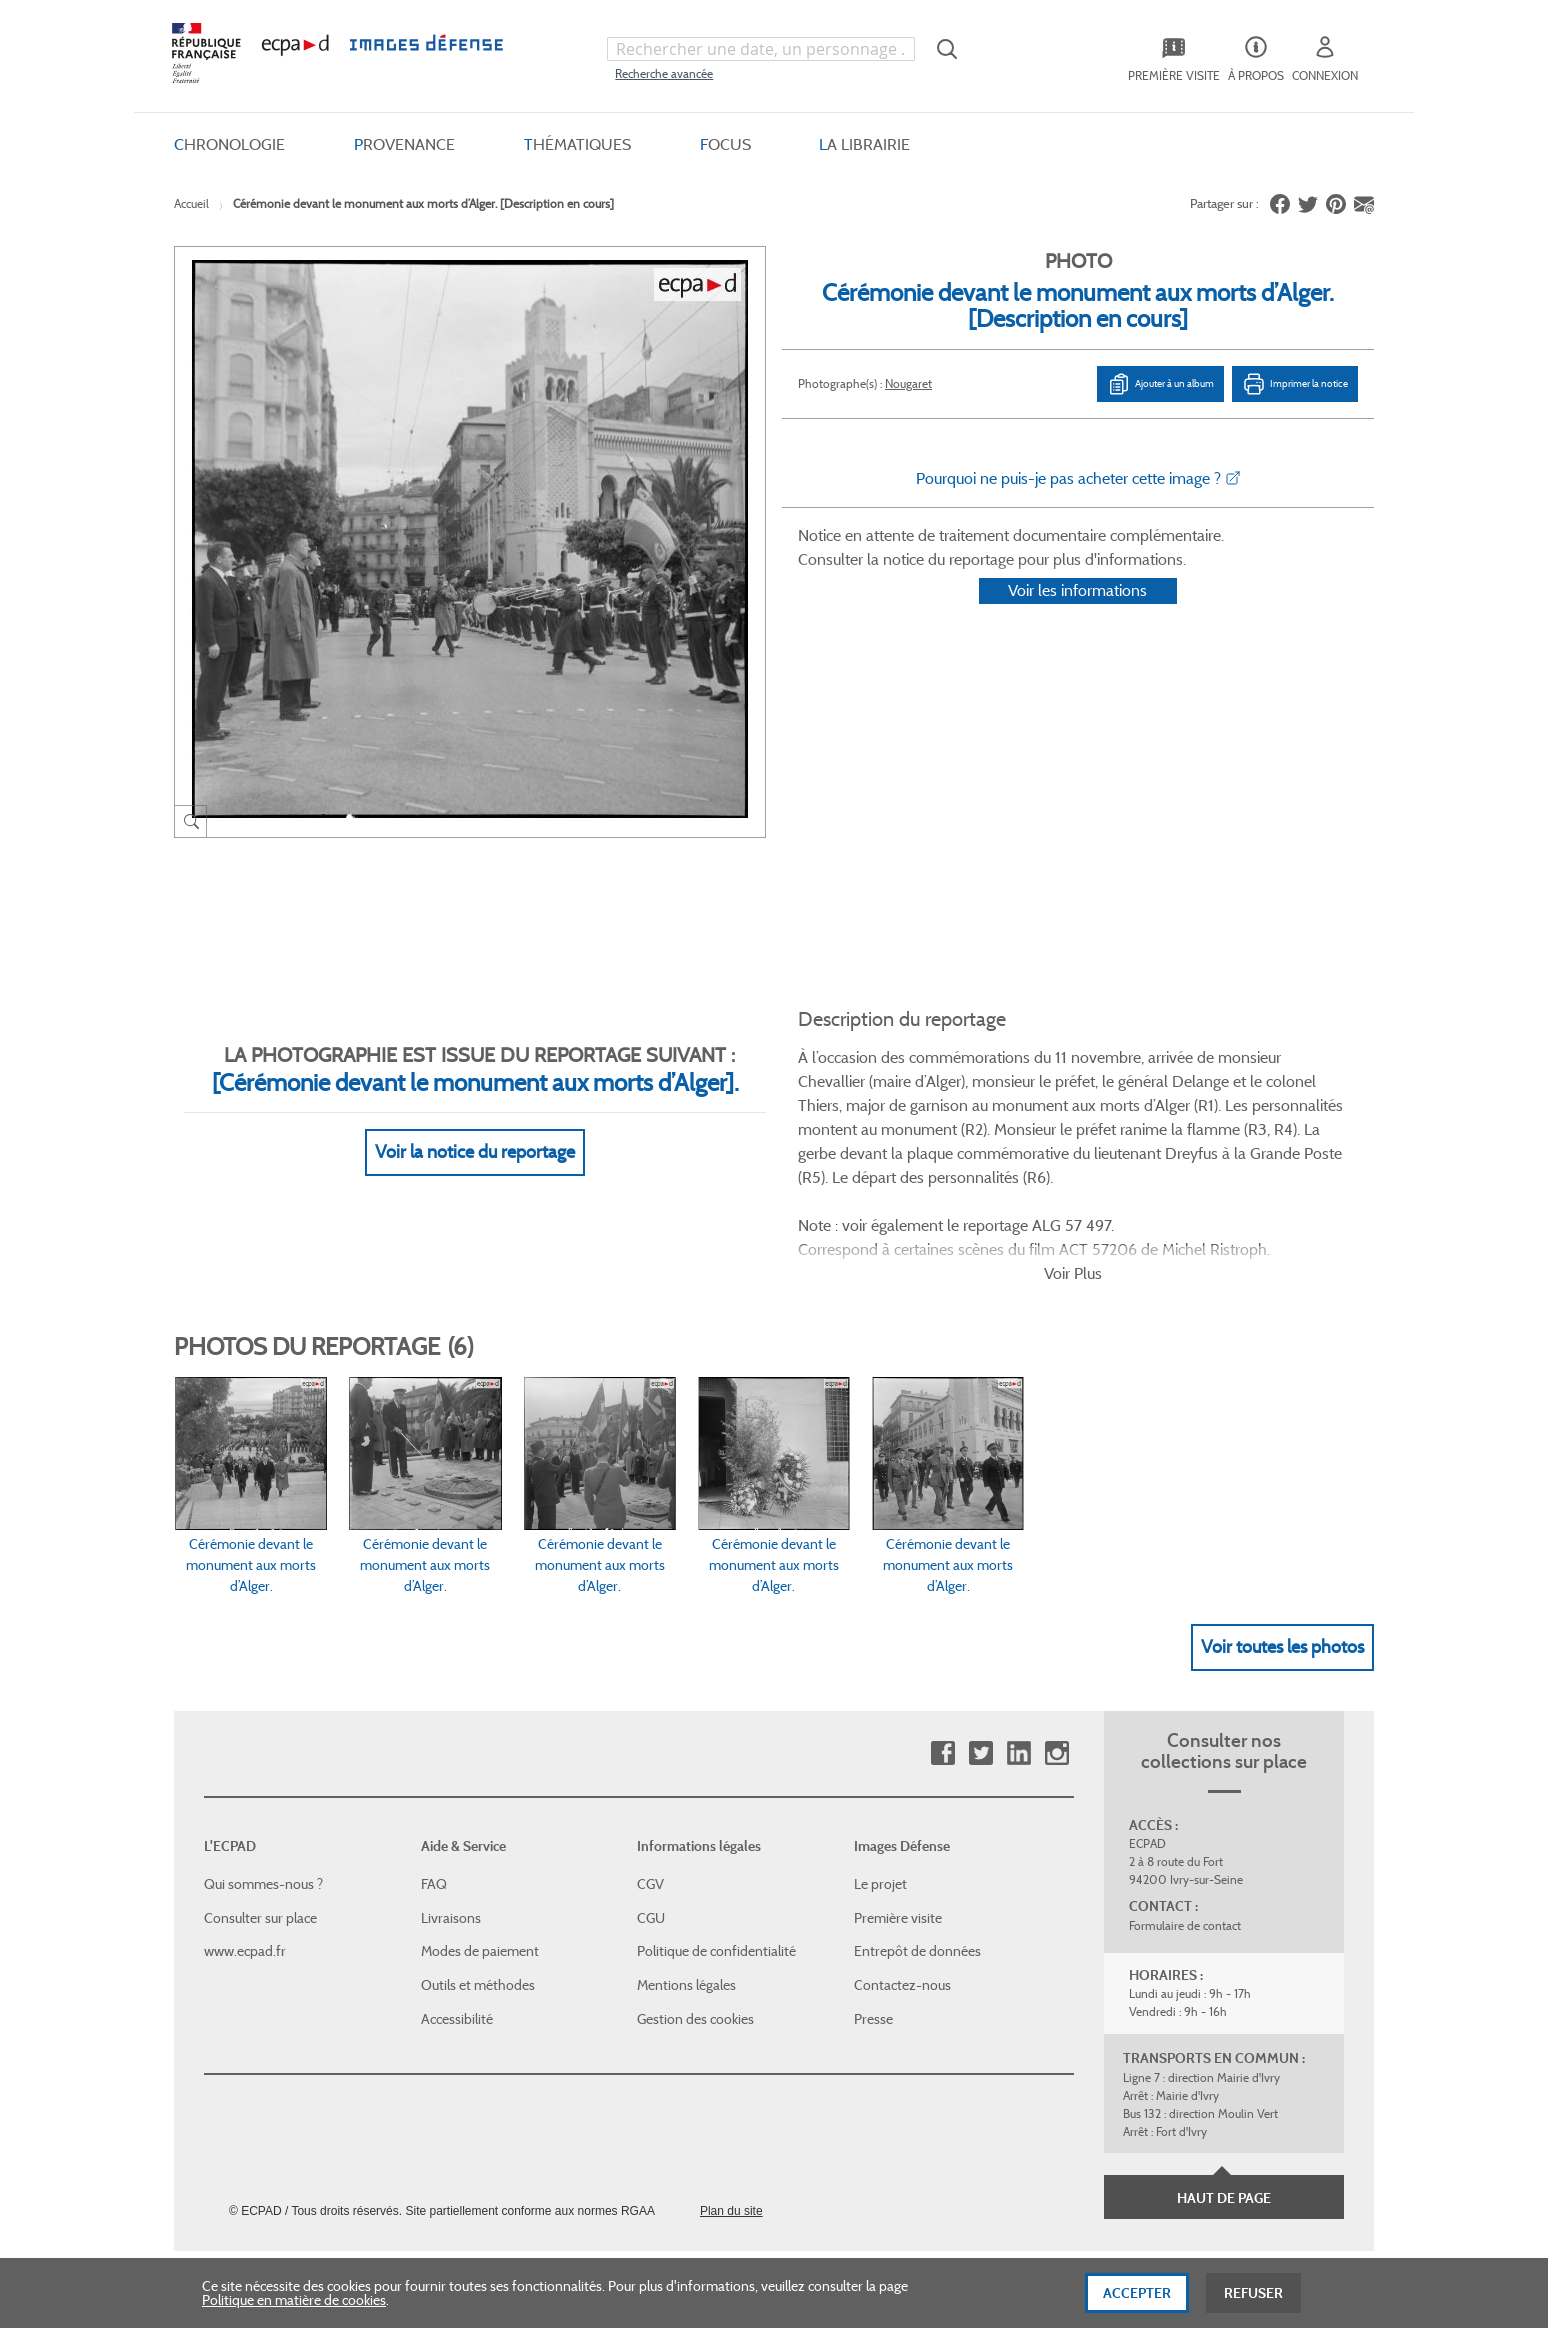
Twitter (980, 1652)
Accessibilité (457, 1917)
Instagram (1056, 1652)
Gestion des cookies (695, 1917)
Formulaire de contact (1185, 1824)
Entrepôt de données (917, 1850)
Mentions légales (686, 1884)
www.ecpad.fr (245, 1850)
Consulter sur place (260, 1817)
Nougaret (908, 383)
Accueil (191, 203)
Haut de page (1224, 2097)
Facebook (942, 1652)
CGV (650, 1783)
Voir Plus (1073, 1171)
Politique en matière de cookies (294, 2303)
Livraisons (451, 1817)
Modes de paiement (480, 1850)
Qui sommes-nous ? (263, 1783)
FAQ (434, 1783)
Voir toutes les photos (1282, 1545)
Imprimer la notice (1295, 384)
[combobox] (761, 49)
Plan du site (731, 2110)
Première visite (898, 1817)
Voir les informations (1077, 616)
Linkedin (1018, 1652)
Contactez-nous (902, 1884)
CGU (651, 1817)
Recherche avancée (664, 73)
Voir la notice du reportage (475, 1128)
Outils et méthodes (478, 1884)
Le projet (880, 1783)
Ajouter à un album (1160, 384)
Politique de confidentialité (716, 1850)
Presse (873, 1917)
